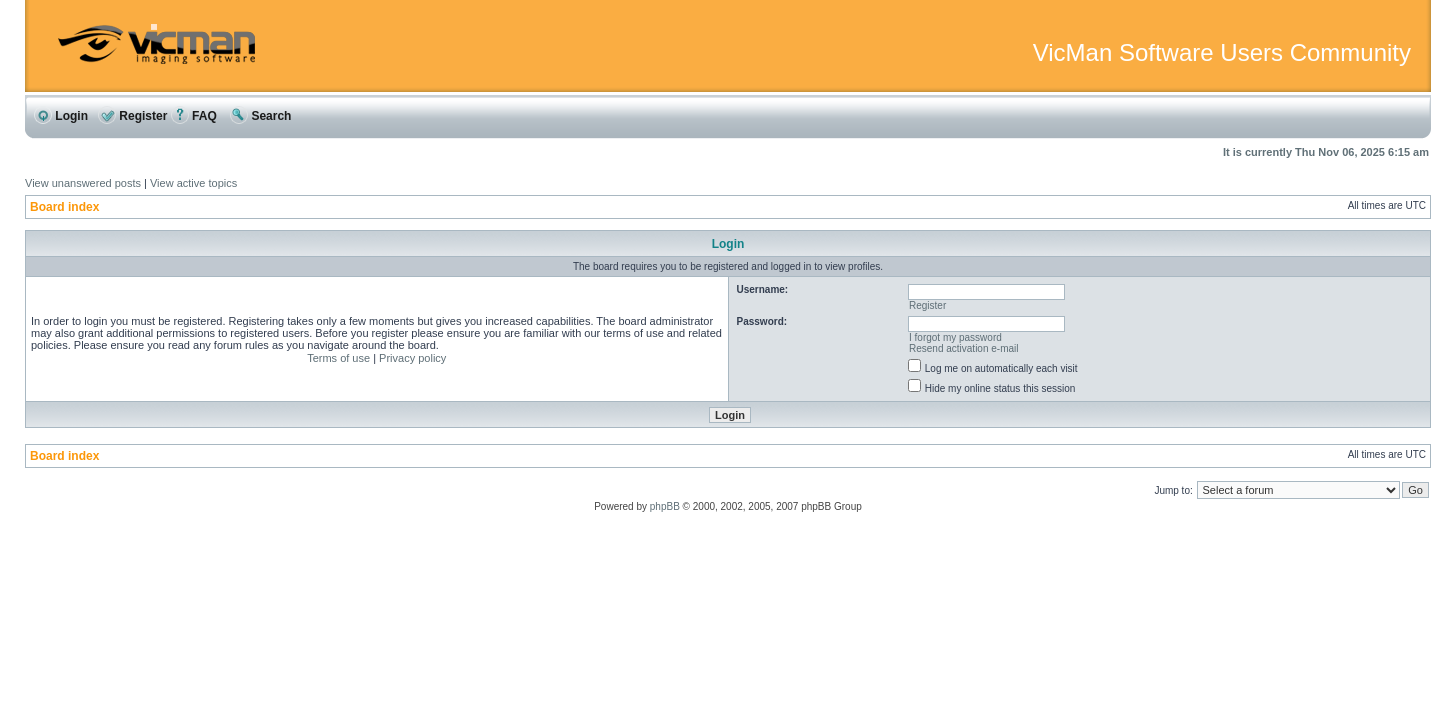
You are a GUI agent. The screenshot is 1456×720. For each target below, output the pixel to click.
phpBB (665, 506)
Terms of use (338, 358)
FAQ (194, 116)
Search (260, 116)
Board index (64, 207)
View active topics (193, 183)
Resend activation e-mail (964, 348)
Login (61, 116)
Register (132, 116)
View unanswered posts (83, 183)
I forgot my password (955, 337)
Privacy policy (412, 358)
